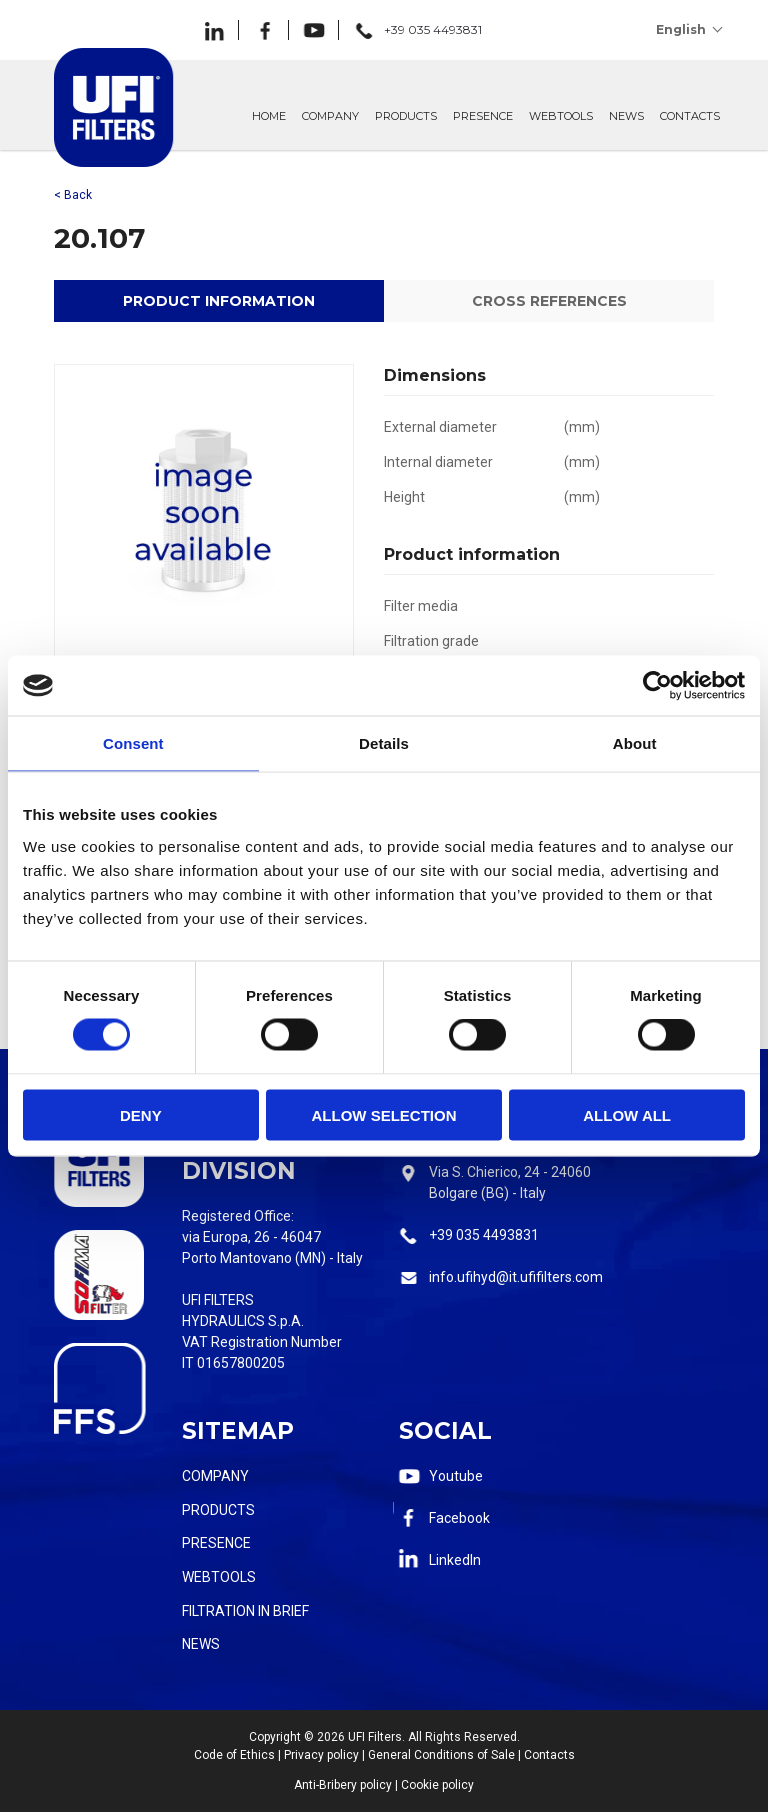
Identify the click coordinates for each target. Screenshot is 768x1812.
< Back (73, 195)
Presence (216, 1543)
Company (215, 1476)
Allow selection (383, 1114)
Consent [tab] (133, 743)
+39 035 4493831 (484, 1235)
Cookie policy (437, 1785)
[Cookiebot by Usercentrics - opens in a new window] (657, 686)
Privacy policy (321, 1755)
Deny (141, 1114)
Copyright (275, 1737)
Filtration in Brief (245, 1611)
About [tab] (635, 743)
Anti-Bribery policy (343, 1785)
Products (218, 1510)
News (201, 1644)
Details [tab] (384, 743)
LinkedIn (455, 1560)
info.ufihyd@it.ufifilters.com (516, 1277)
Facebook (459, 1518)
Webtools (219, 1577)
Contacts (549, 1755)
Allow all (627, 1114)
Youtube (456, 1476)
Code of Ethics (234, 1755)
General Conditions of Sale (441, 1755)
